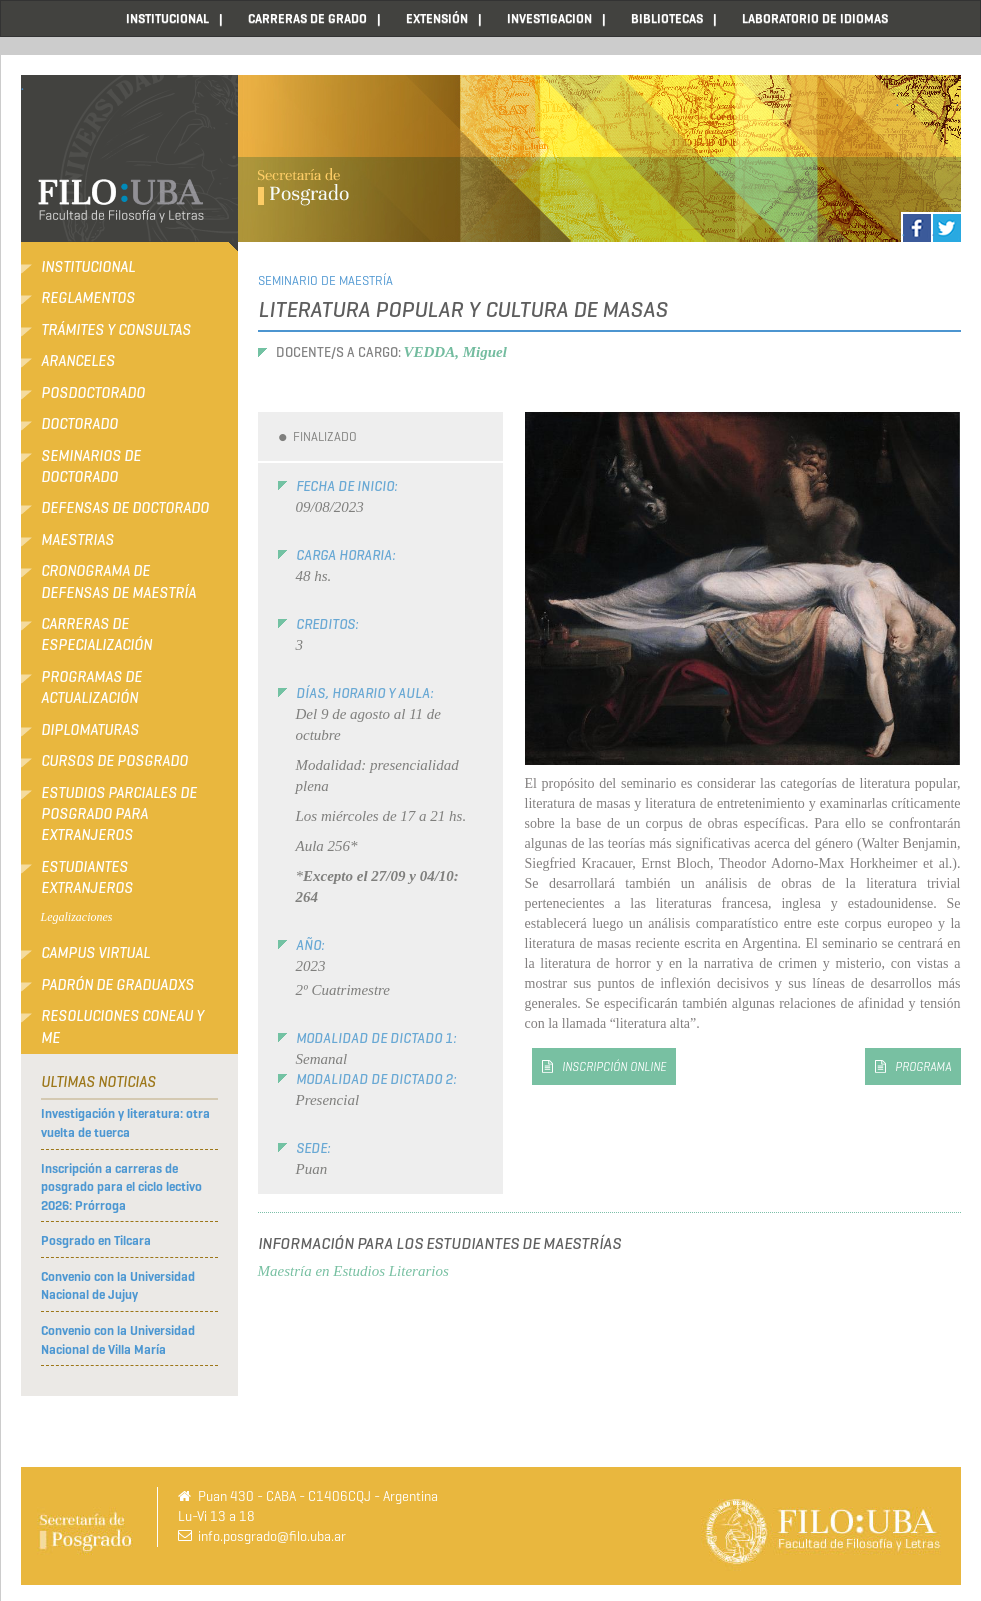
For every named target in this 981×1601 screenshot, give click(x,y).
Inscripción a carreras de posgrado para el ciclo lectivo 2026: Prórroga (121, 1187)
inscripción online (614, 1066)
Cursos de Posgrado (114, 761)
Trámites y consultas (116, 330)
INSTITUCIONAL (167, 18)
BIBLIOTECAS (667, 18)
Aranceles (78, 361)
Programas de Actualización (91, 687)
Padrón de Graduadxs (117, 985)
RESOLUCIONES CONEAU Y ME (122, 1026)
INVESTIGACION (549, 18)
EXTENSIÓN (437, 18)
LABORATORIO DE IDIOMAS (815, 18)
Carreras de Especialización (96, 634)
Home (56, 18)
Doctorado (79, 424)
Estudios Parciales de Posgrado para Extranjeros (119, 814)
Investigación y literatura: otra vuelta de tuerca (125, 1123)
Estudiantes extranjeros (87, 877)
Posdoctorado (93, 393)
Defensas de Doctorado (125, 508)
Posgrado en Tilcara (96, 1240)
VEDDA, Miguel (455, 352)
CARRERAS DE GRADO (307, 18)
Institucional (88, 267)
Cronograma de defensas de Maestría (118, 581)
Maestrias (77, 540)
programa (923, 1066)
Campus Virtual (95, 953)
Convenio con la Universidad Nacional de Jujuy (118, 1286)
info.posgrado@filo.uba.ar (272, 1536)
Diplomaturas (90, 730)
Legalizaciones (77, 917)
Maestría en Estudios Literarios (353, 1271)
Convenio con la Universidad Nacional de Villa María (118, 1340)
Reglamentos (88, 298)
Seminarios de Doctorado (91, 466)
